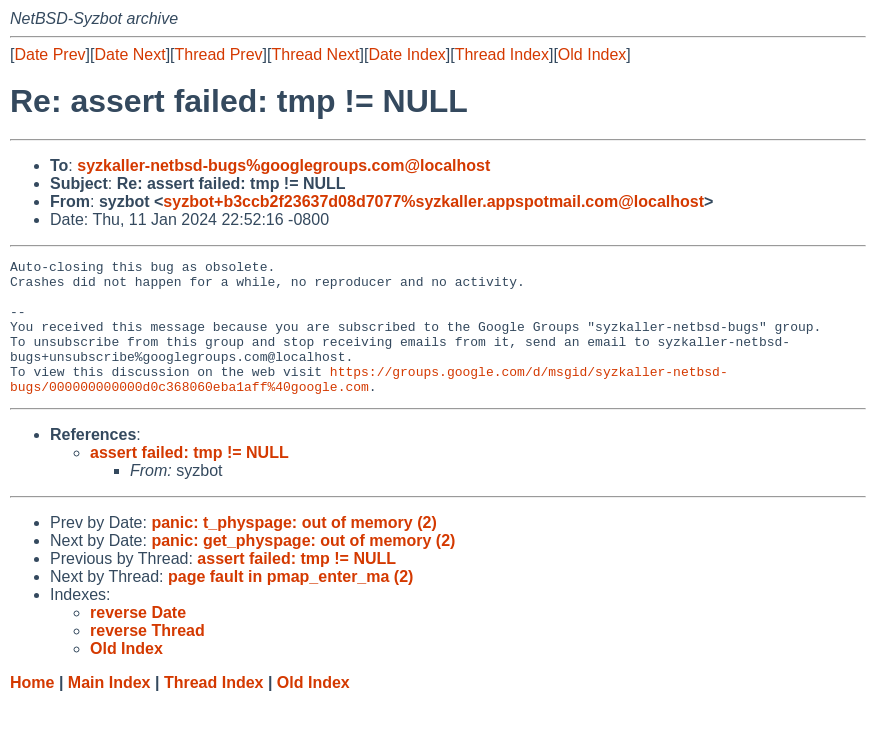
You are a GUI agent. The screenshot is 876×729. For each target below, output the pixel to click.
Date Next (129, 54)
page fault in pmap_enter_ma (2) (290, 603)
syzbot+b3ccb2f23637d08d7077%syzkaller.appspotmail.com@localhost (433, 201)
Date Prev (49, 54)
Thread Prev (219, 54)
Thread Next (315, 54)
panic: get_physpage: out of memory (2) (303, 567)
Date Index (406, 54)
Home (32, 709)
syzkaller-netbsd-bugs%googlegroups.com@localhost (283, 165)
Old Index (592, 54)
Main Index (109, 709)
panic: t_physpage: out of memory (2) (293, 549)
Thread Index (502, 54)
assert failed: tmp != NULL (189, 479)
